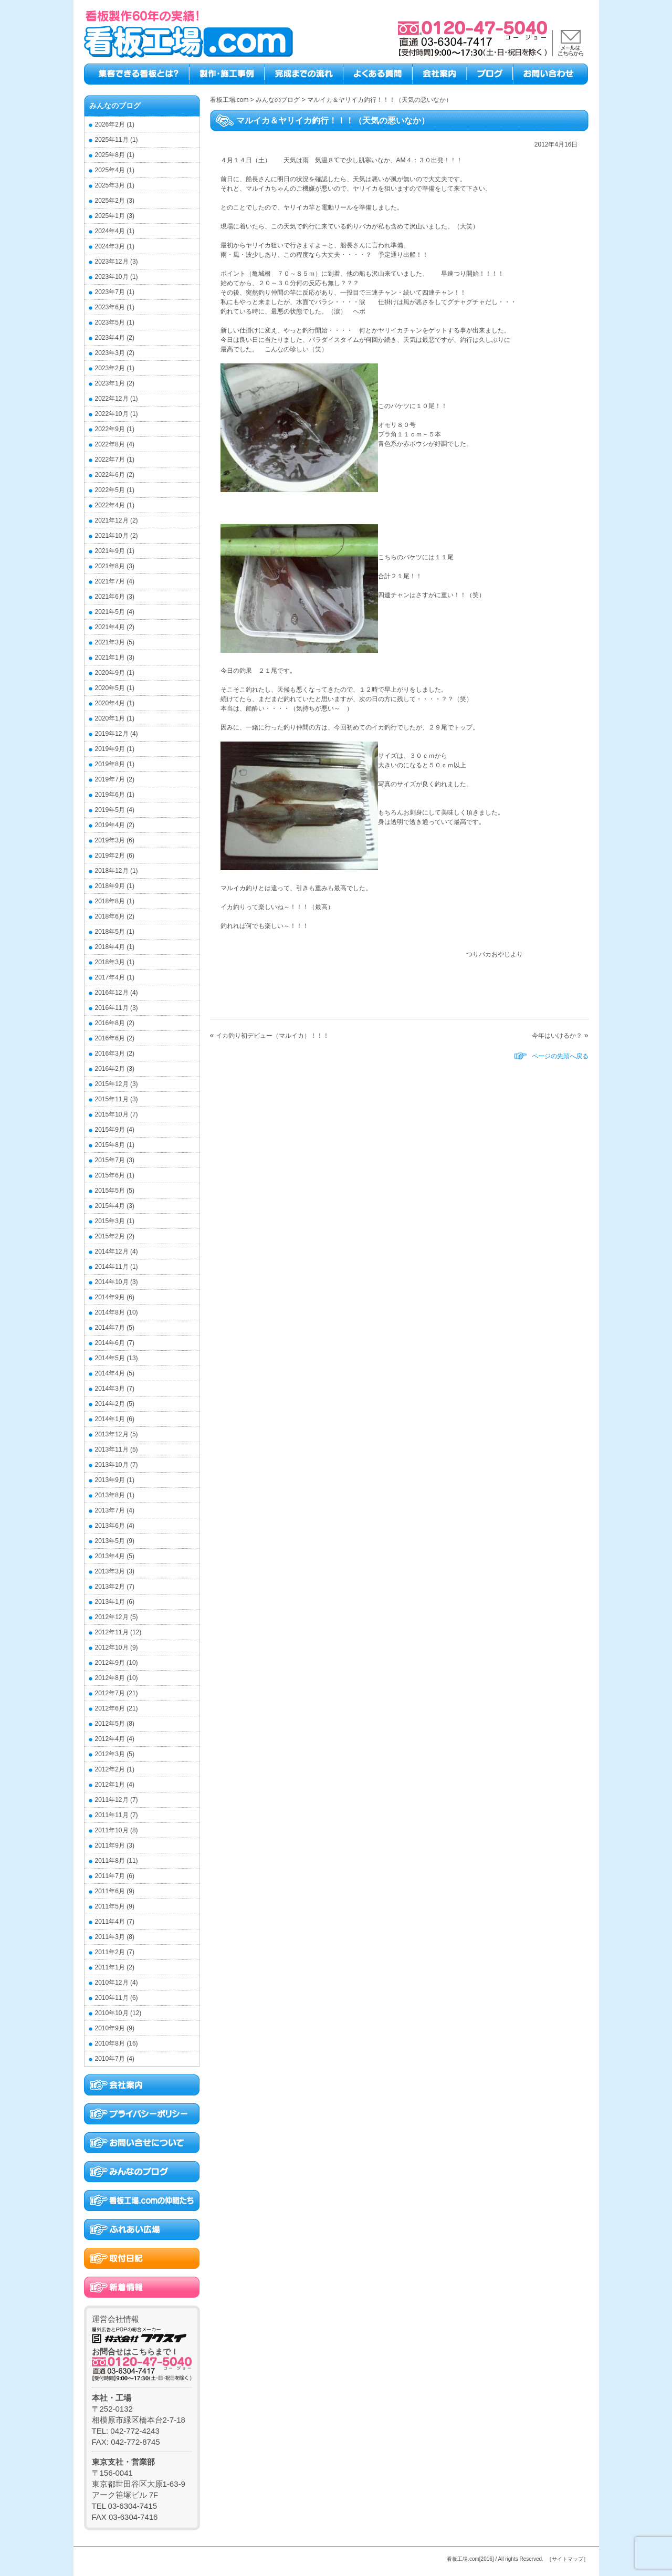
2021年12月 (112, 520)
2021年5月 (110, 612)
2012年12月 (112, 1617)
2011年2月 (110, 1952)
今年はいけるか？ (557, 1035)
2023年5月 (110, 322)
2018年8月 (110, 901)
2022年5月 (110, 490)
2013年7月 (110, 1510)
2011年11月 (112, 1815)
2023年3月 (110, 353)
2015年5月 (110, 1190)
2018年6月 (110, 916)
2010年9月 (110, 2028)
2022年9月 (110, 429)
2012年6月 (110, 1708)
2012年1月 (110, 1784)
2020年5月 (110, 688)
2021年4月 (110, 627)
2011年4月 (110, 1921)
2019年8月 (110, 764)
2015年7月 (110, 1160)
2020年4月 (110, 703)
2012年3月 (110, 1754)
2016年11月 (112, 1007)
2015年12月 (112, 1084)
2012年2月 (110, 1769)
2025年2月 (110, 200)
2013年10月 (112, 1464)
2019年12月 (112, 733)
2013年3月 (110, 1571)
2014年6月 (110, 1343)
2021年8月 (110, 566)
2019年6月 (110, 794)
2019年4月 (110, 825)
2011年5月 (110, 1906)
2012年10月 (112, 1647)
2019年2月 (110, 855)
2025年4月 (110, 170)
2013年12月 (112, 1434)
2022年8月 (110, 444)
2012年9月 (110, 1662)
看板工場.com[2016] (470, 2559)
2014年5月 (110, 1358)
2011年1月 (110, 1967)
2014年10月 (112, 1282)
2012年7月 (110, 1693)
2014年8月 (110, 1312)
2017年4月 (110, 977)
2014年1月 (110, 1419)
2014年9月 (110, 1297)
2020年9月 (110, 672)
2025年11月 (112, 139)
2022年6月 (110, 474)
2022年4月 (110, 505)
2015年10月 (112, 1114)
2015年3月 (110, 1221)
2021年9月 (110, 551)
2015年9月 (110, 1129)
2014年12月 (112, 1251)
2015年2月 (110, 1236)
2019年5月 (110, 810)
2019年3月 (110, 840)
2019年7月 (110, 779)
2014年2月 (110, 1403)
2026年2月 (110, 124)
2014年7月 (110, 1327)
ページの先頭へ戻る (560, 1056)
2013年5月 (110, 1541)
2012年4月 (110, 1739)
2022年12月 (112, 398)
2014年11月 (112, 1266)
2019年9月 (110, 749)
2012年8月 (110, 1678)
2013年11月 (112, 1449)
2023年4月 (110, 337)
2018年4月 (110, 947)
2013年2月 (110, 1586)
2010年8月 (110, 2043)
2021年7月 (110, 581)
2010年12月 (112, 1982)
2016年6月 (110, 1038)
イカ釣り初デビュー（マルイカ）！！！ (272, 1035)
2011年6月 (110, 1891)
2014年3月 (110, 1388)
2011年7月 (110, 1876)
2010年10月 (112, 2013)
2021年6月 (110, 596)
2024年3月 (110, 246)
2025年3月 (110, 185)
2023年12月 (112, 261)
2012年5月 (110, 1723)
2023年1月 (110, 383)
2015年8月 (110, 1145)
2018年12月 (112, 870)
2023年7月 (110, 292)
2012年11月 (112, 1632)
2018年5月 (110, 931)
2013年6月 (110, 1525)
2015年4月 (110, 1205)
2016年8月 (110, 1023)
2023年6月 (110, 307)
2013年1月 (110, 1601)
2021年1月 (110, 657)
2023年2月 (110, 368)
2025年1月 (110, 216)
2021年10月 (112, 535)
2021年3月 (110, 642)
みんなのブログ (115, 105)
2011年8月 (110, 1860)
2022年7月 (110, 459)
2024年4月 (110, 231)
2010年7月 (110, 2058)
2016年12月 (112, 992)
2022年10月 (112, 414)
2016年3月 (110, 1053)
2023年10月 (112, 276)
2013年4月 (110, 1556)
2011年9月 (110, 1845)
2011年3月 (110, 1937)
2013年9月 (110, 1480)
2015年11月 (112, 1099)
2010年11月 (112, 1997)
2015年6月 (110, 1175)
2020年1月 (110, 718)
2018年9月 (110, 886)
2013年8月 (110, 1495)
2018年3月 (110, 962)
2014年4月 (110, 1373)
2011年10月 (112, 1830)
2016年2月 (110, 1068)
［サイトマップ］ (568, 2559)
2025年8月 (110, 155)
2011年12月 (112, 1799)
